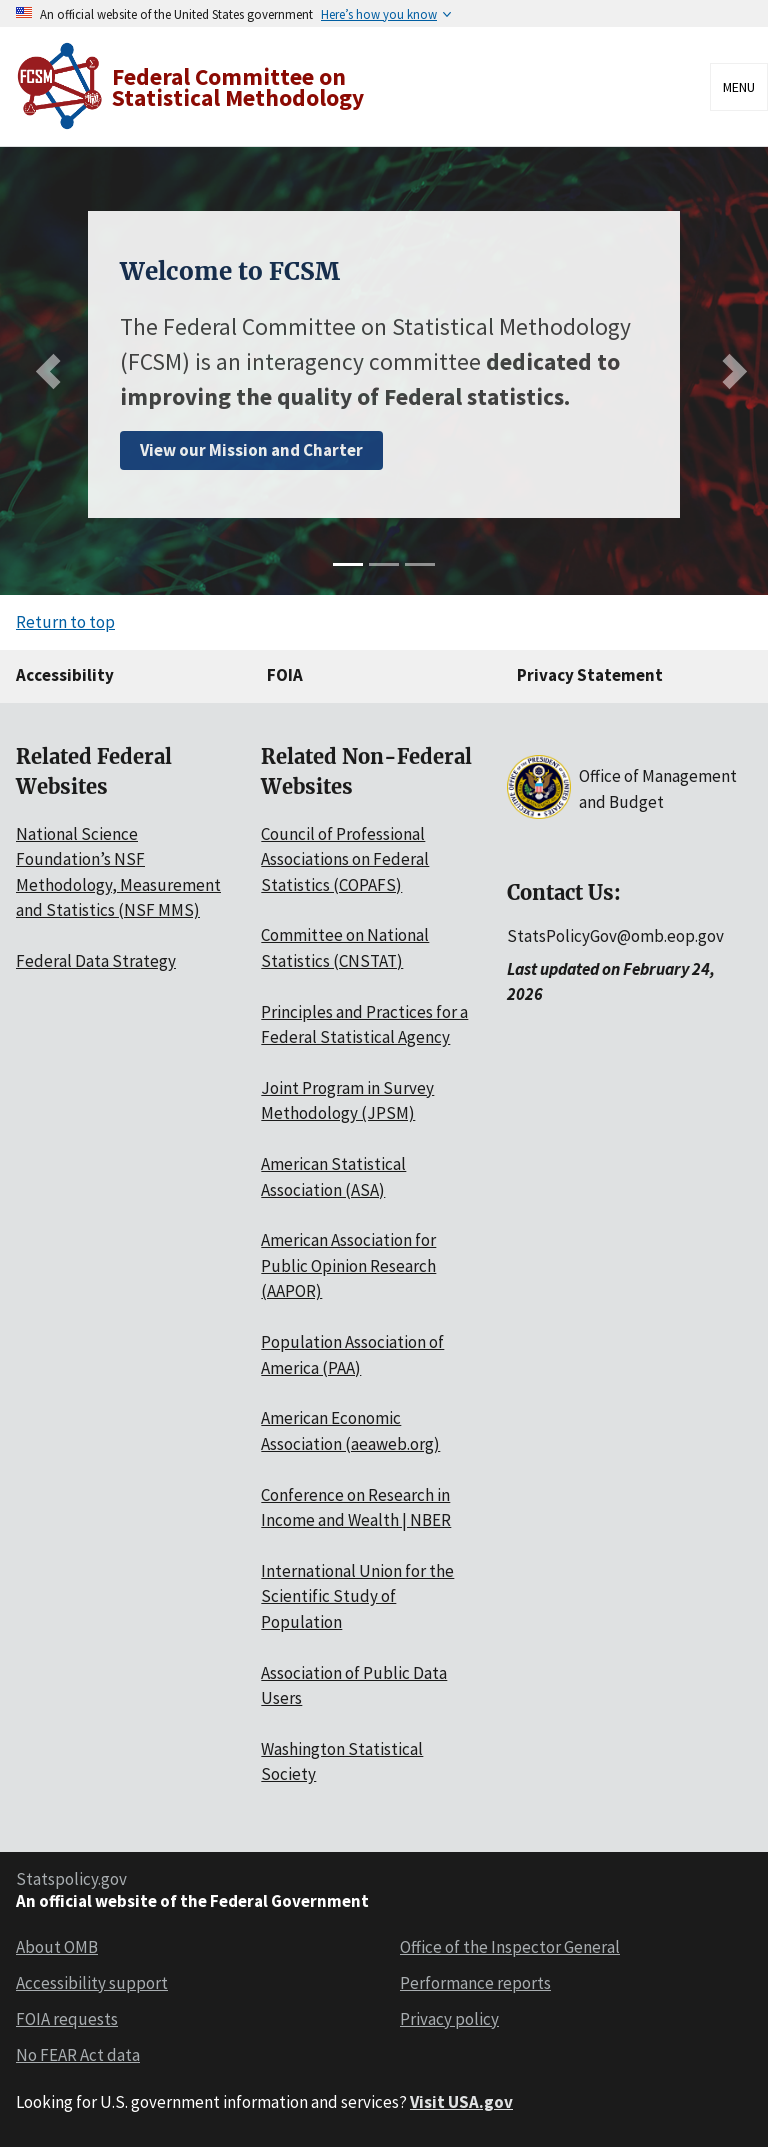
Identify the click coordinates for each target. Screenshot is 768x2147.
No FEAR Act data (78, 2055)
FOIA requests (67, 2019)
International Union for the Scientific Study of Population (357, 1596)
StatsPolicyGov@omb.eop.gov (615, 936)
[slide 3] (420, 564)
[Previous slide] (53, 371)
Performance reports (475, 1983)
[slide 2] (384, 564)
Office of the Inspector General (510, 1947)
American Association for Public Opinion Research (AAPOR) (348, 1265)
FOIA (285, 675)
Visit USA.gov (461, 2102)
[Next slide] (729, 371)
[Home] (192, 86)
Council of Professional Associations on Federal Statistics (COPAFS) (345, 859)
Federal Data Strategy (96, 961)
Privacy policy (449, 2019)
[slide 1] (348, 564)
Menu (739, 87)
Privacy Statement (590, 675)
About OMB (57, 1947)
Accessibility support (92, 1983)
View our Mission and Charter (251, 450)
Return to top (65, 622)
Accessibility (65, 675)
